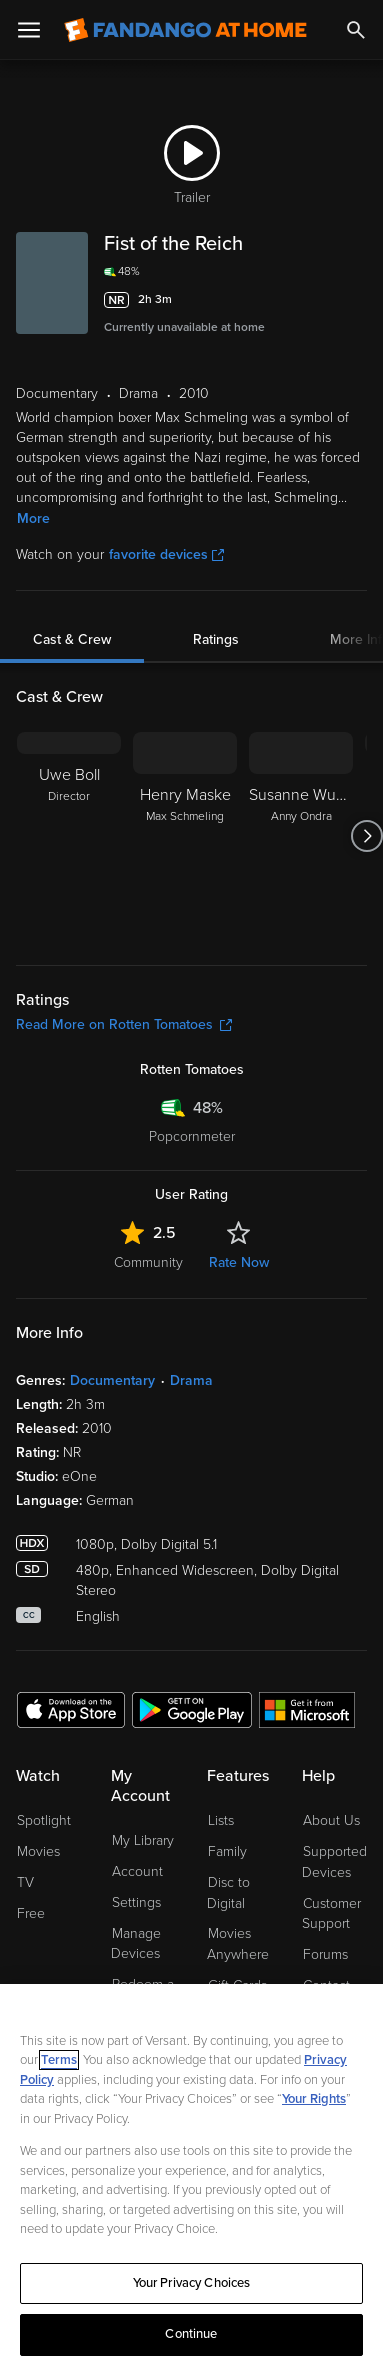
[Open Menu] (29, 30)
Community (148, 1262)
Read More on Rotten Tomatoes (124, 1024)
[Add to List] (355, 300)
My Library (143, 1840)
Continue (191, 2334)
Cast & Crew (72, 639)
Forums (325, 1954)
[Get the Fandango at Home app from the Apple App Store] (71, 1709)
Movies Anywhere (238, 1944)
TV (25, 1882)
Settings (136, 1902)
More (33, 518)
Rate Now (239, 1262)
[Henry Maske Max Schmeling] (185, 836)
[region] (191, 2175)
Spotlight (44, 1820)
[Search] (356, 30)
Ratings (216, 639)
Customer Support (331, 1914)
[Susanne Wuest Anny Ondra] (301, 836)
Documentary (112, 1380)
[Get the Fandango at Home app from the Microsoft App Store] (307, 1709)
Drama (191, 1380)
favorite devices (166, 554)
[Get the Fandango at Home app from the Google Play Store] (192, 1709)
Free (31, 1913)
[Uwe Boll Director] (69, 836)
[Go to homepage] (185, 30)
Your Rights (314, 2099)
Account (137, 1871)
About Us (331, 1820)
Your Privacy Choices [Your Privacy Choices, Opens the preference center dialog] (192, 2283)
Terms (59, 2060)
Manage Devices (136, 1944)
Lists (221, 1820)
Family (227, 1851)
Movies (38, 1851)
